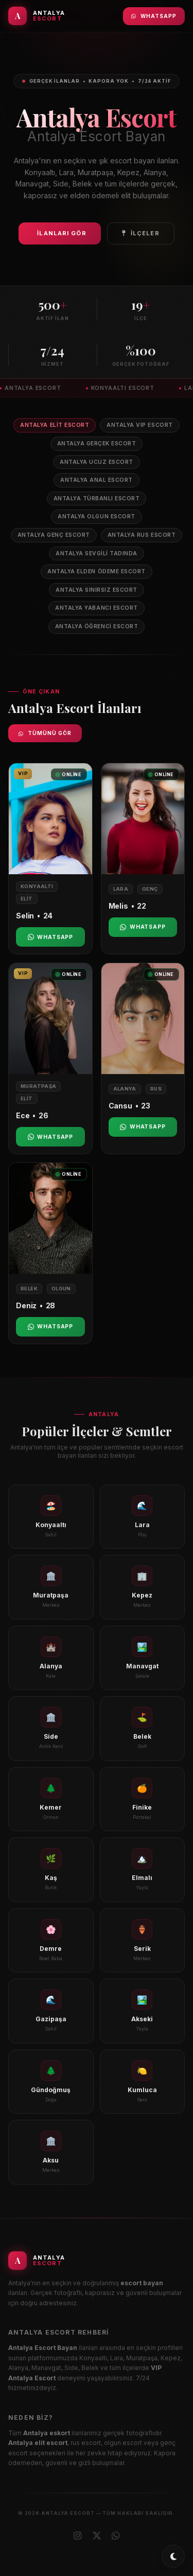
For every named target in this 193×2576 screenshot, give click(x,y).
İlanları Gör (61, 233)
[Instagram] (78, 2536)
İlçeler (141, 233)
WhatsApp (154, 16)
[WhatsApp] (116, 2536)
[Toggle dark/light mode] (173, 2556)
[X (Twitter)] (96, 2536)
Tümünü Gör (45, 733)
